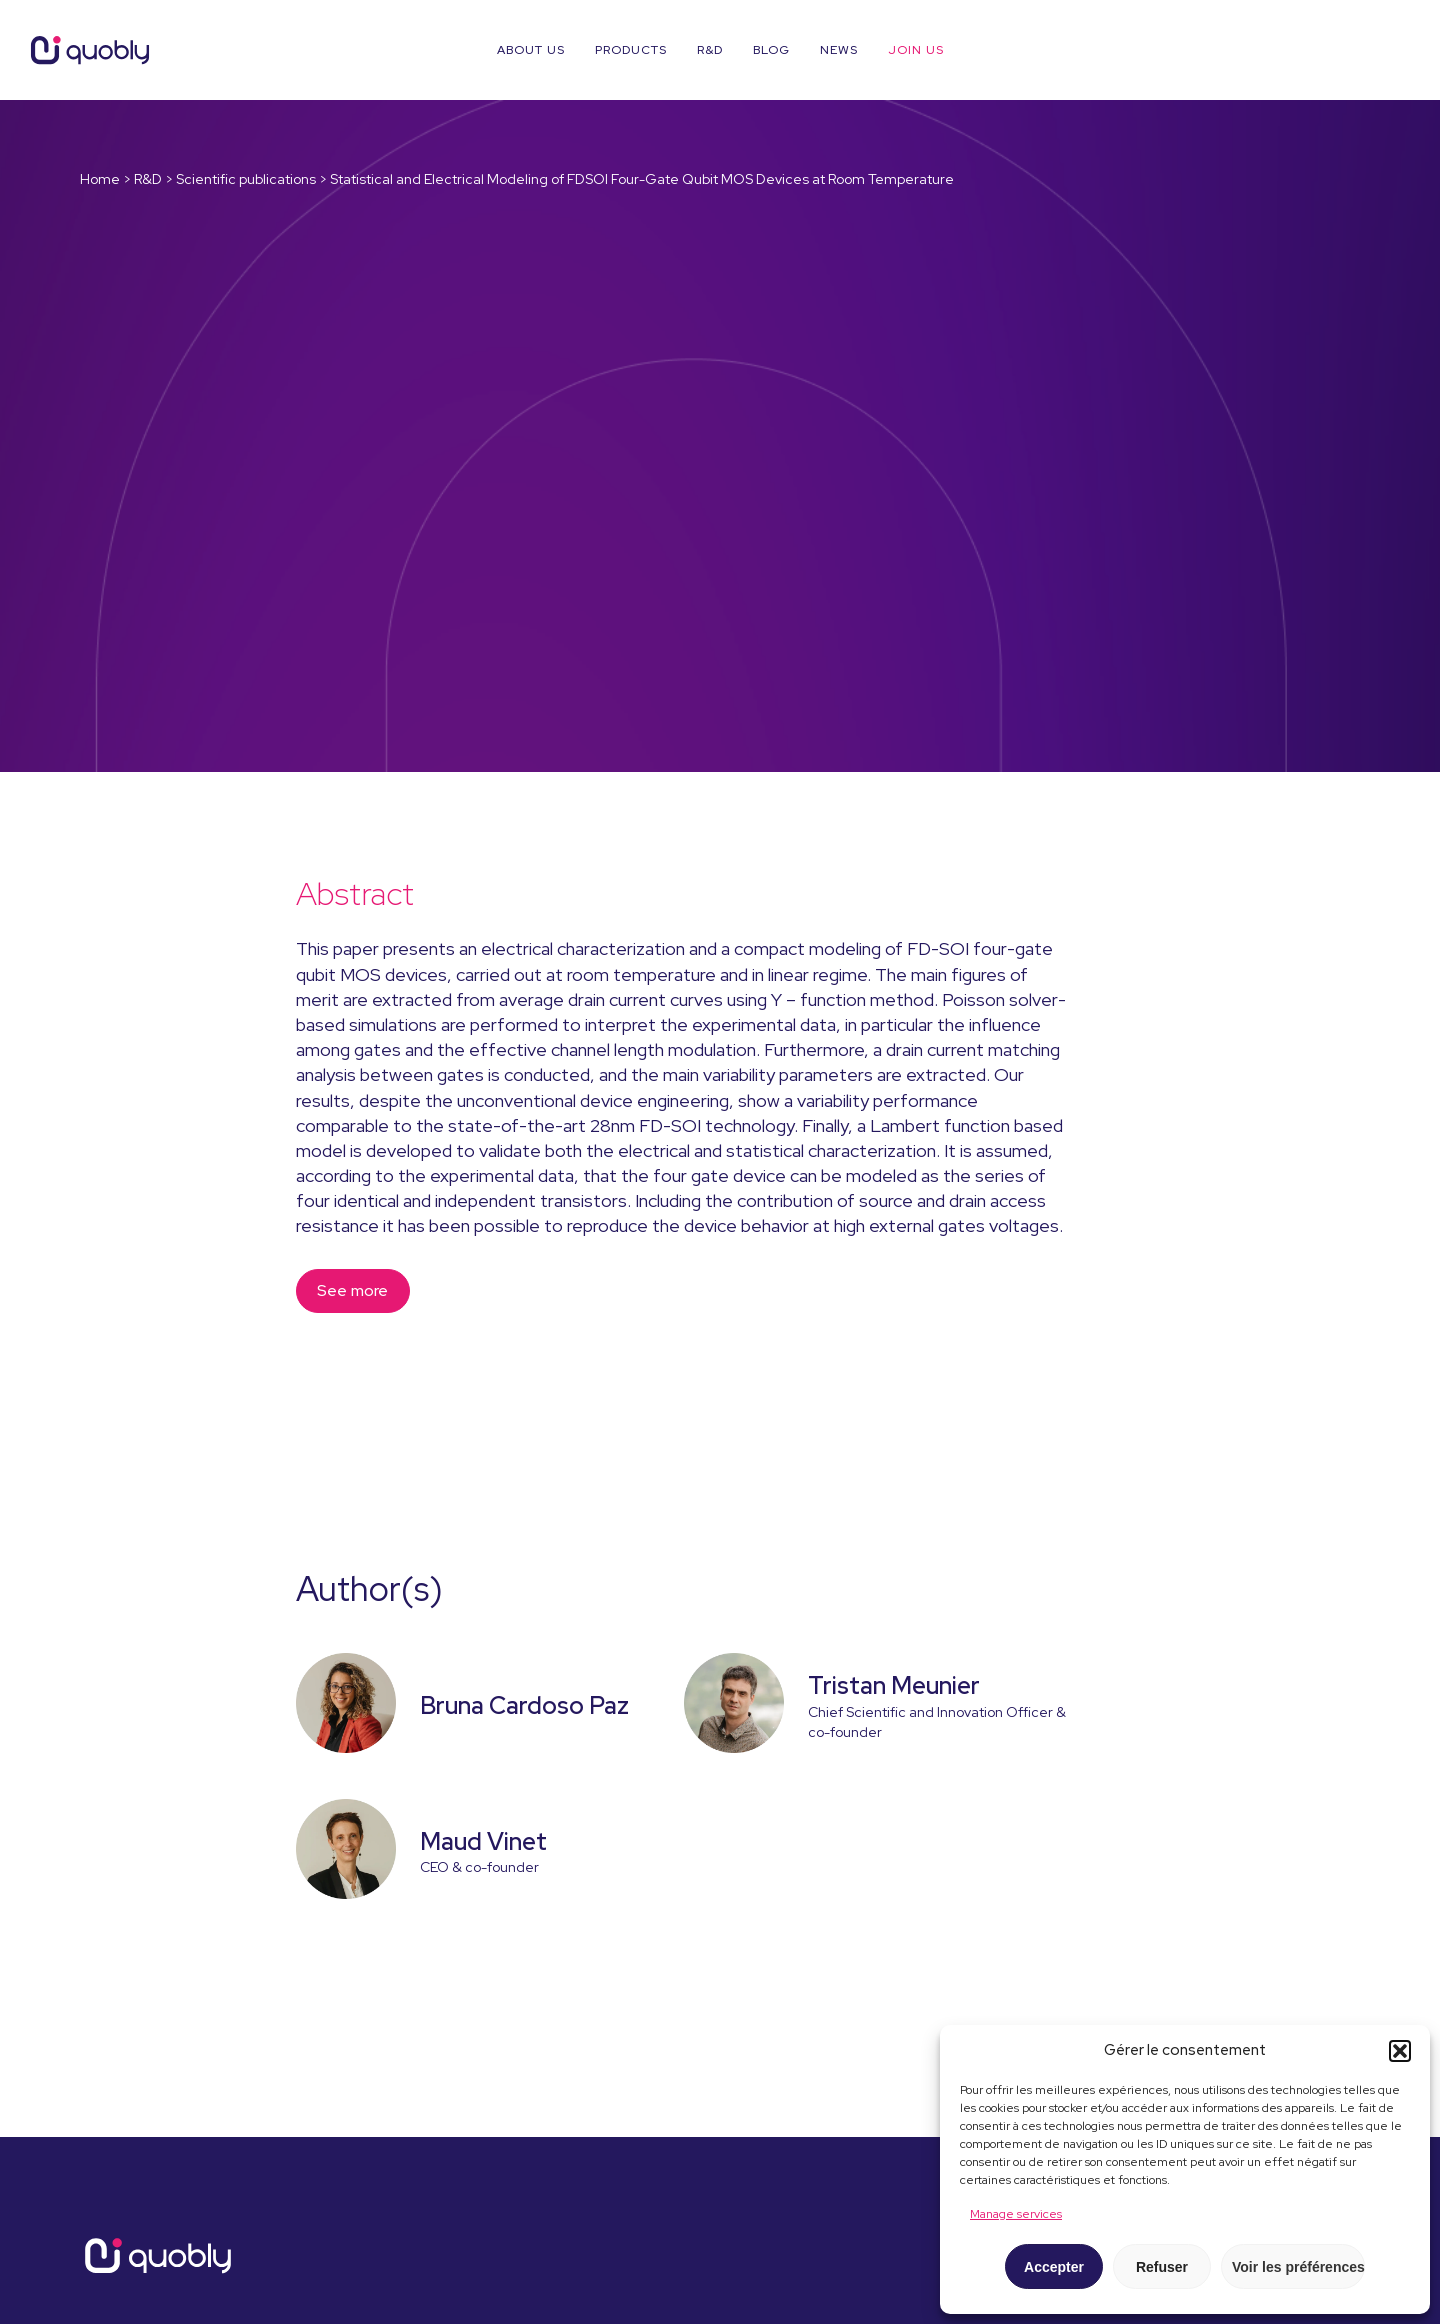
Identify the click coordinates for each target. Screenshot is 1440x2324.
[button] (1400, 2051)
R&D (710, 50)
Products (631, 50)
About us (531, 50)
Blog (771, 50)
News (839, 50)
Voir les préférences (1298, 2267)
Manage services (1016, 2214)
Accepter (1054, 2267)
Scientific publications (246, 179)
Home (100, 179)
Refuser (1162, 2267)
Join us (916, 50)
